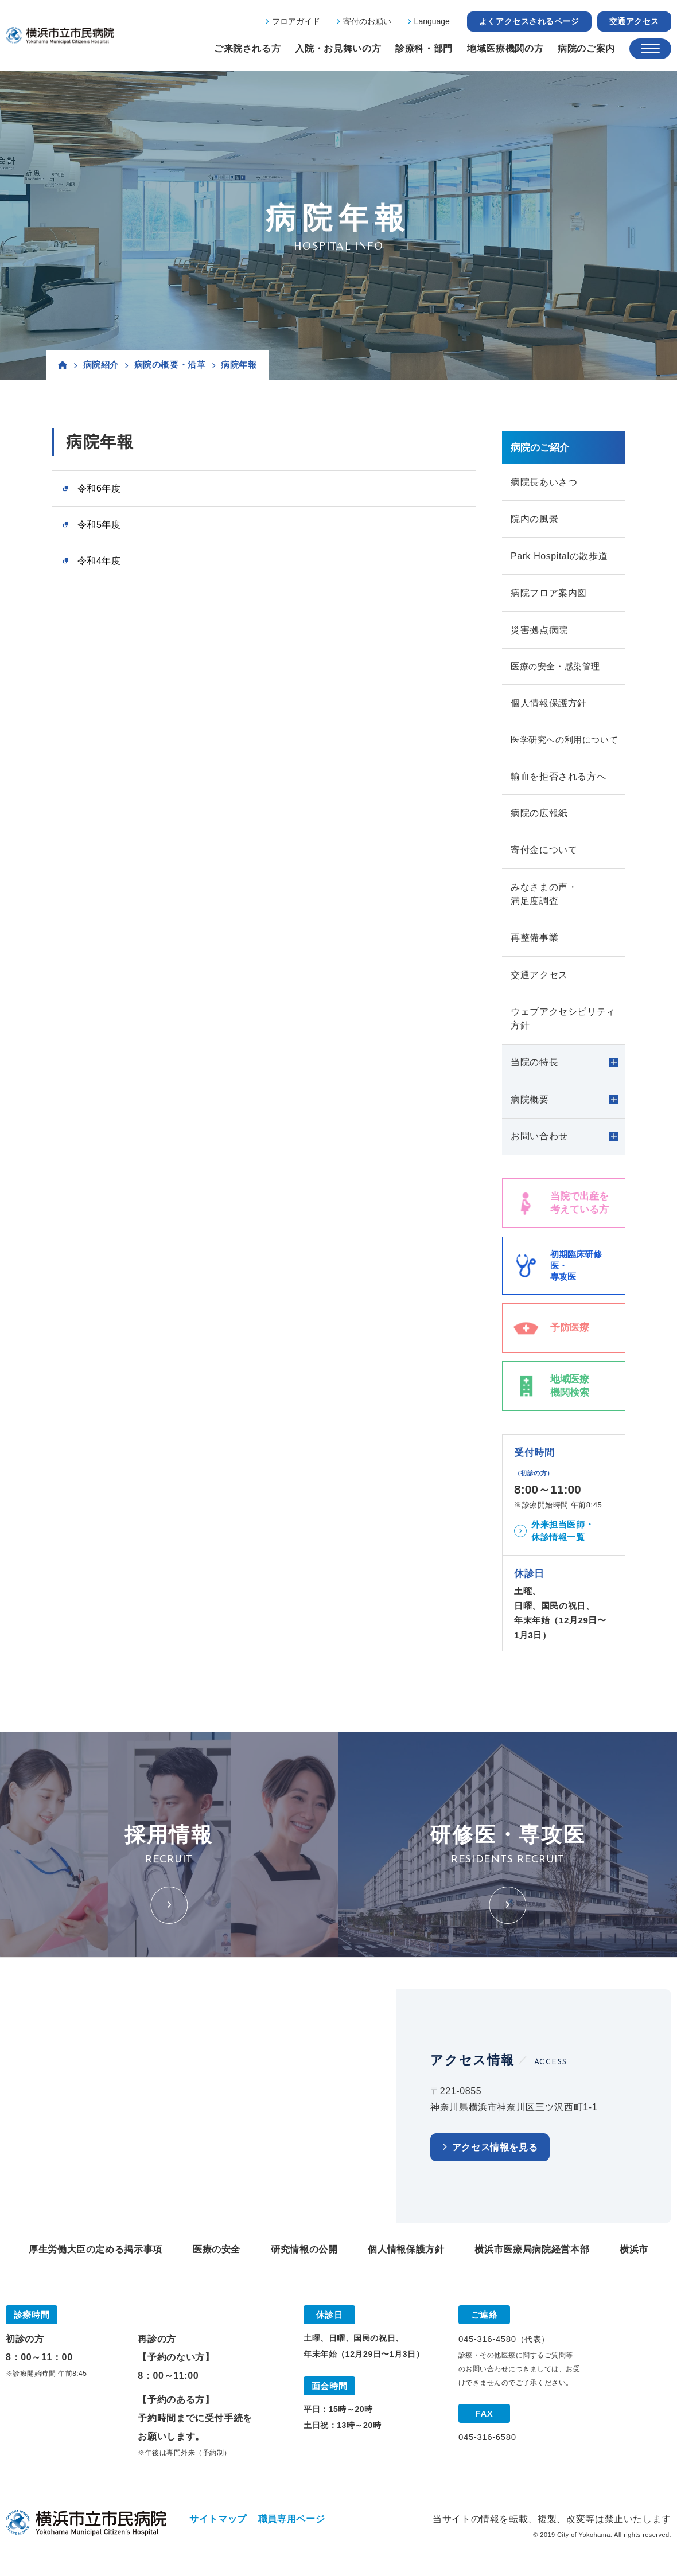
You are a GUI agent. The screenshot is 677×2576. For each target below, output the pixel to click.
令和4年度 (99, 561)
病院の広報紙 (539, 816)
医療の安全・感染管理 (555, 668)
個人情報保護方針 (549, 705)
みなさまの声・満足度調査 (544, 897)
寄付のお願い (367, 21)
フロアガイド (296, 21)
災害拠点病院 (539, 631)
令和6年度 (99, 488)
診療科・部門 (424, 48)
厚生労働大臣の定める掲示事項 (95, 2255)
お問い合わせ (539, 1142)
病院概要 (530, 1104)
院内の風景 (534, 519)
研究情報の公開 (304, 2255)
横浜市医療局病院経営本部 (531, 2255)
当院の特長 (534, 1067)
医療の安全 (216, 2255)
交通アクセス (634, 21)
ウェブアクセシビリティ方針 (563, 1023)
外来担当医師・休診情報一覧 (562, 1536)
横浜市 (634, 2255)
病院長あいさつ (544, 482)
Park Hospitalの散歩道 (559, 557)
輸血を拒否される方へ (558, 779)
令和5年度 (99, 524)
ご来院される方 (247, 48)
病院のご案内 (586, 48)
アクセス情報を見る (495, 2153)
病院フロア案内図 (549, 594)
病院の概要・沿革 (170, 364)
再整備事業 (534, 941)
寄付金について (544, 853)
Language (432, 21)
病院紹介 (101, 364)
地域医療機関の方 (505, 48)
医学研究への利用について (564, 742)
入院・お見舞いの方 (338, 48)
